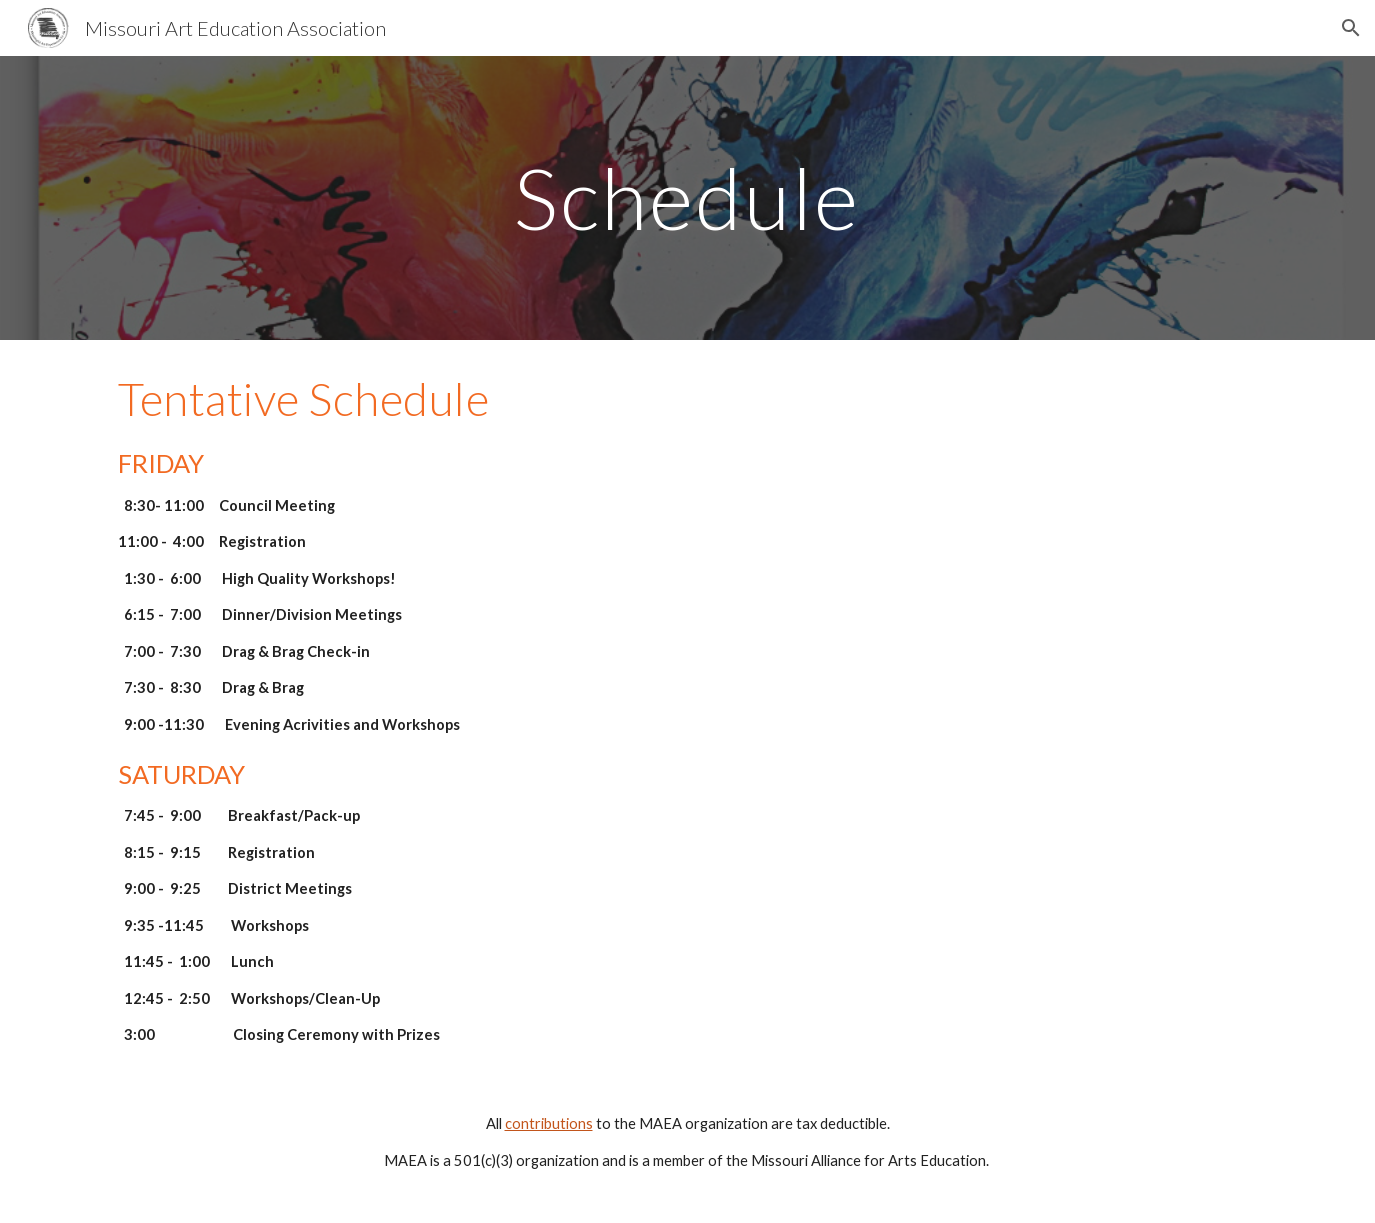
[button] (1351, 28)
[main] (688, 197)
